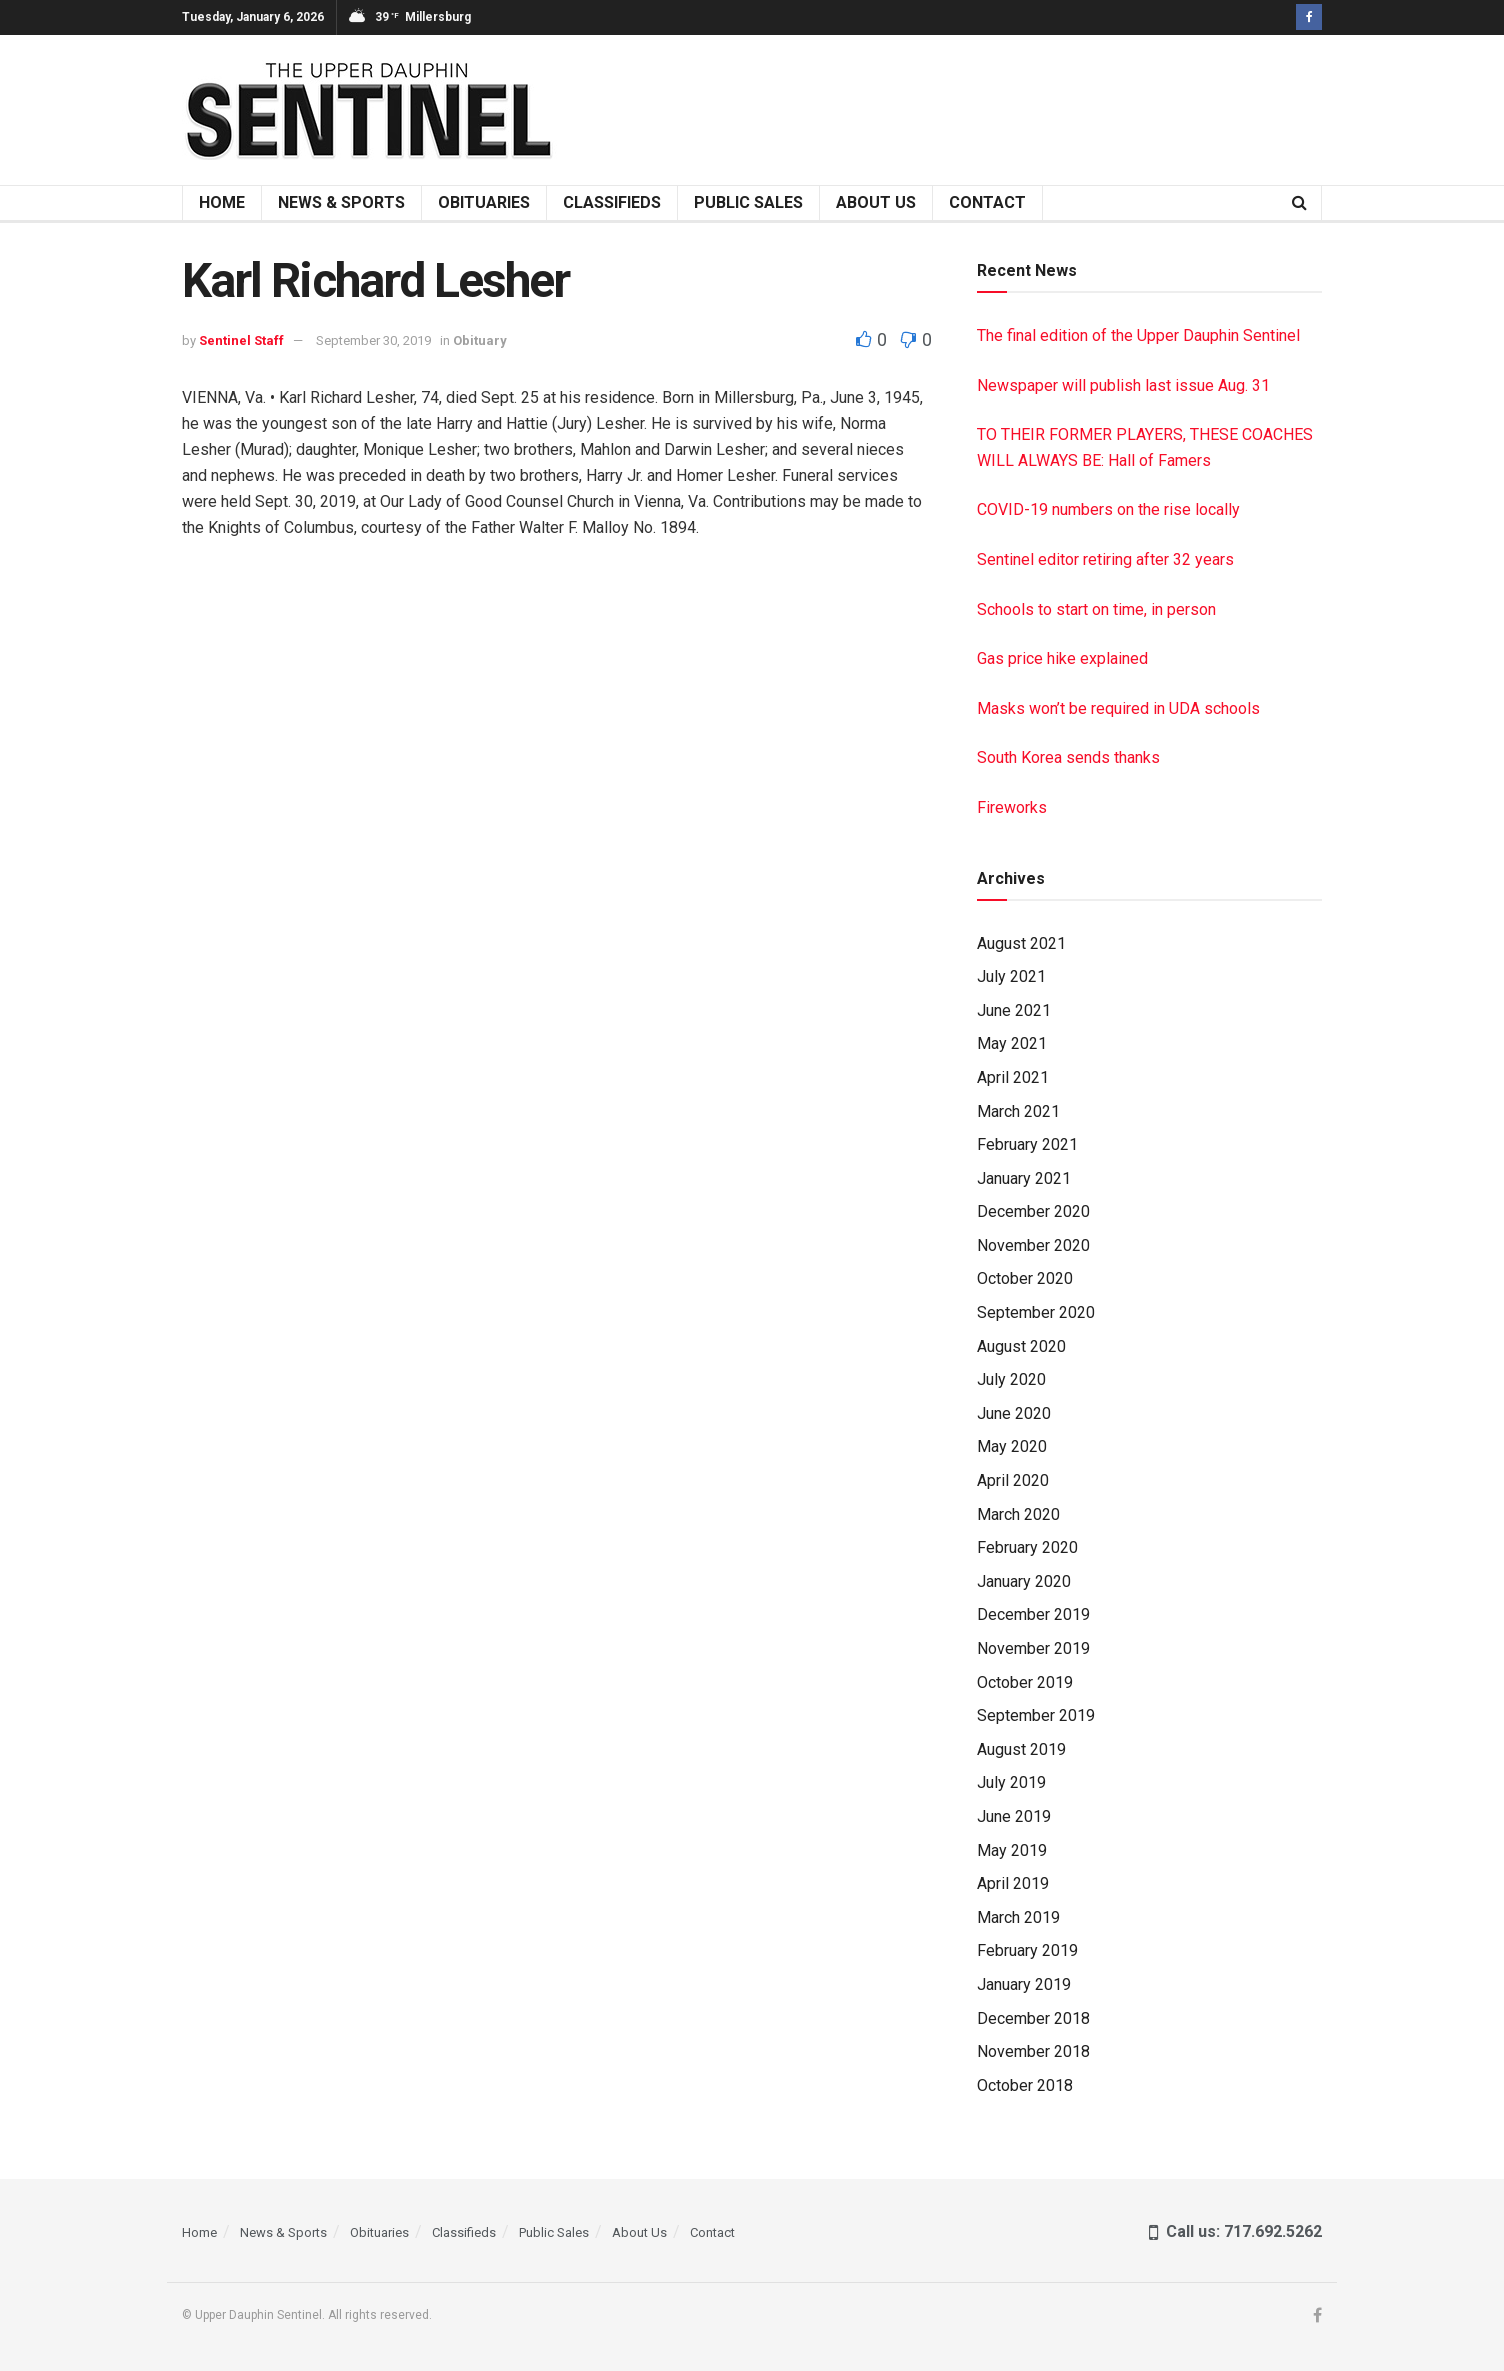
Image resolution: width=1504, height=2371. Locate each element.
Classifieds (612, 202)
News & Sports (341, 202)
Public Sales (748, 202)
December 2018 (1033, 2018)
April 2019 (1013, 1883)
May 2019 (1012, 1850)
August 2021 (1021, 943)
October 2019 (1025, 1682)
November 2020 (1033, 1245)
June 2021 (1014, 1010)
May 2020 (1012, 1446)
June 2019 (1014, 1816)
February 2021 (1027, 1144)
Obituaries (484, 202)
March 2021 (1018, 1111)
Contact (987, 202)
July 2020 (1011, 1379)
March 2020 (1018, 1514)
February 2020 (1027, 1547)
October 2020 (1025, 1278)
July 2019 (1011, 1782)
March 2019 (1018, 1917)
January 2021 (1024, 1178)
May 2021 (1012, 1043)
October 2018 (1025, 2085)
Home (222, 202)
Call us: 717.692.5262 (1235, 2231)
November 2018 (1033, 2051)
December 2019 (1033, 1614)
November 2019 (1033, 1648)
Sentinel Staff (241, 340)
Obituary (480, 340)
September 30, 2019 (373, 340)
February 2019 (1027, 1950)
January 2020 (1024, 1581)
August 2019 (1021, 1749)
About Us (876, 202)
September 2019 (1036, 1715)
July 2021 (1011, 976)
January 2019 (1024, 1984)
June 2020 (1014, 1413)
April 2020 (1013, 1480)
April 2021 (1013, 1077)
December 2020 (1033, 1211)
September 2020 (1036, 1312)
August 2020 (1021, 1346)
